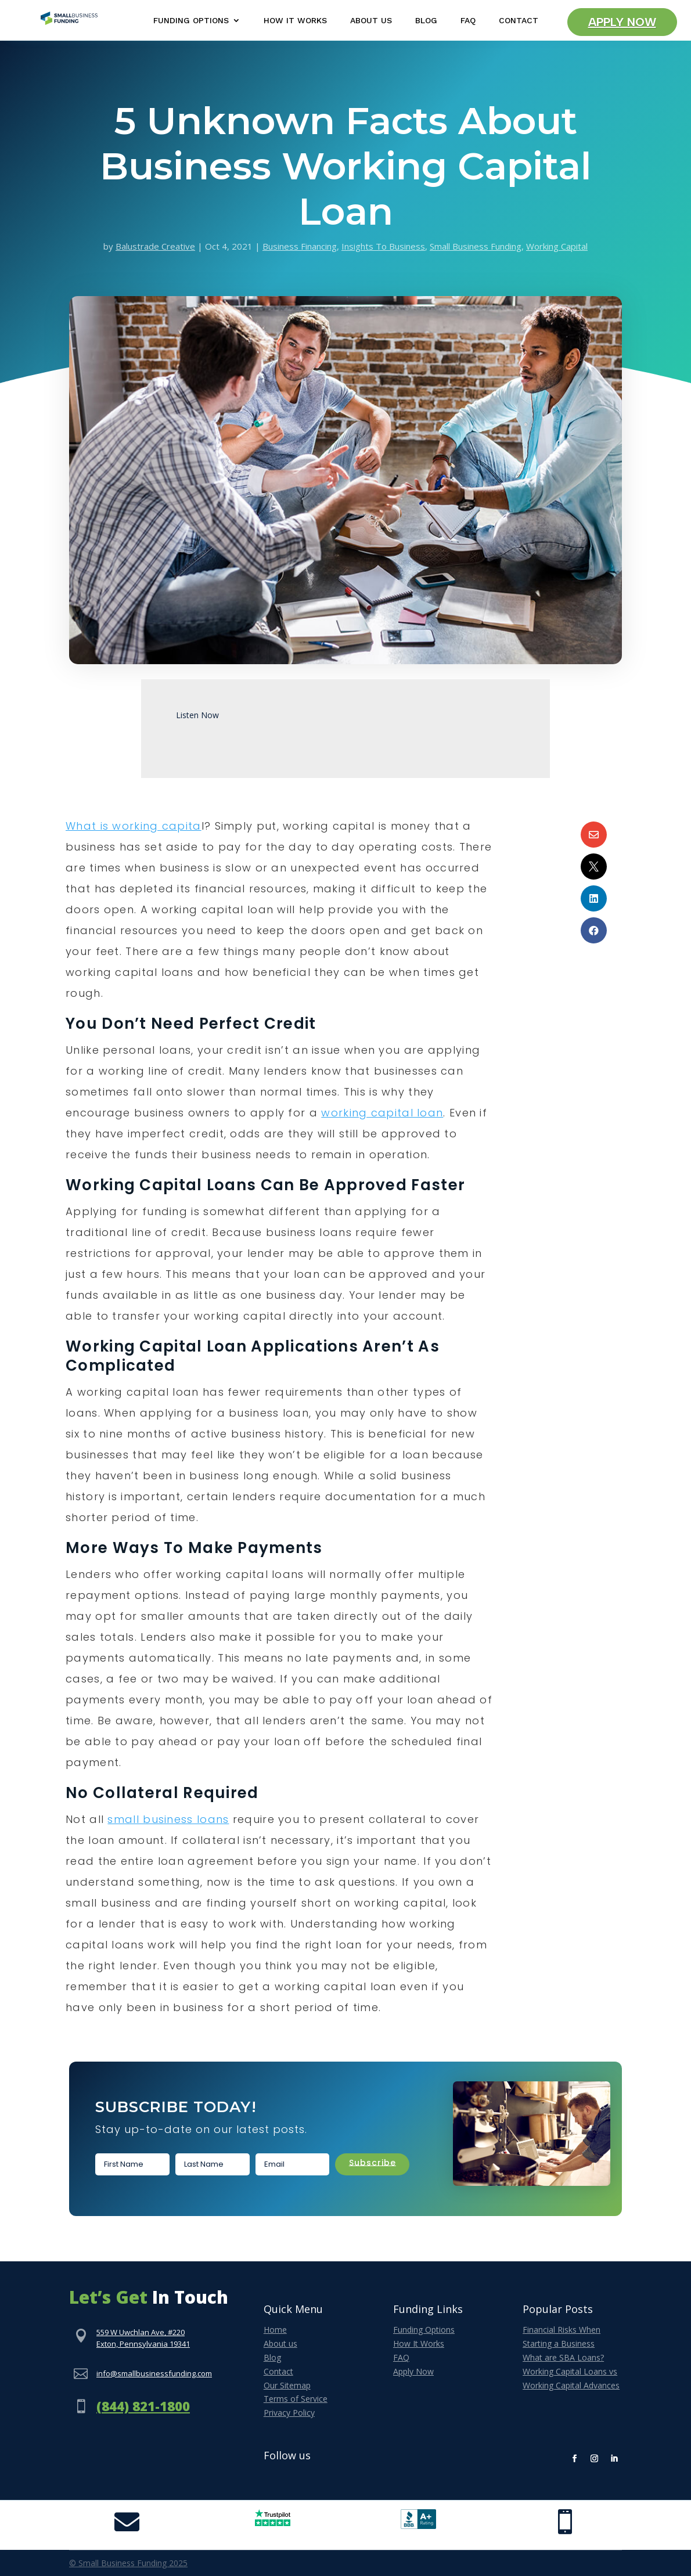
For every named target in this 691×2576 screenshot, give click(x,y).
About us (280, 2343)
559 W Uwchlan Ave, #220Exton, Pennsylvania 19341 (143, 2338)
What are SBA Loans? (563, 2357)
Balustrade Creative (155, 246)
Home (275, 2329)
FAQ (468, 20)
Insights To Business (383, 246)
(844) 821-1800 (143, 2406)
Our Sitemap (287, 2385)
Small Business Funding (475, 246)
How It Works (295, 20)
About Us (371, 20)
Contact (518, 20)
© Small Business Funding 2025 (128, 2562)
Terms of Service (295, 2398)
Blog (426, 20)
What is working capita (133, 826)
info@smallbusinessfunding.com (154, 2373)
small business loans (168, 1819)
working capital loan (382, 1112)
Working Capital (557, 246)
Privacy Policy (289, 2412)
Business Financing (299, 246)
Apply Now (622, 22)
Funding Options (191, 20)
